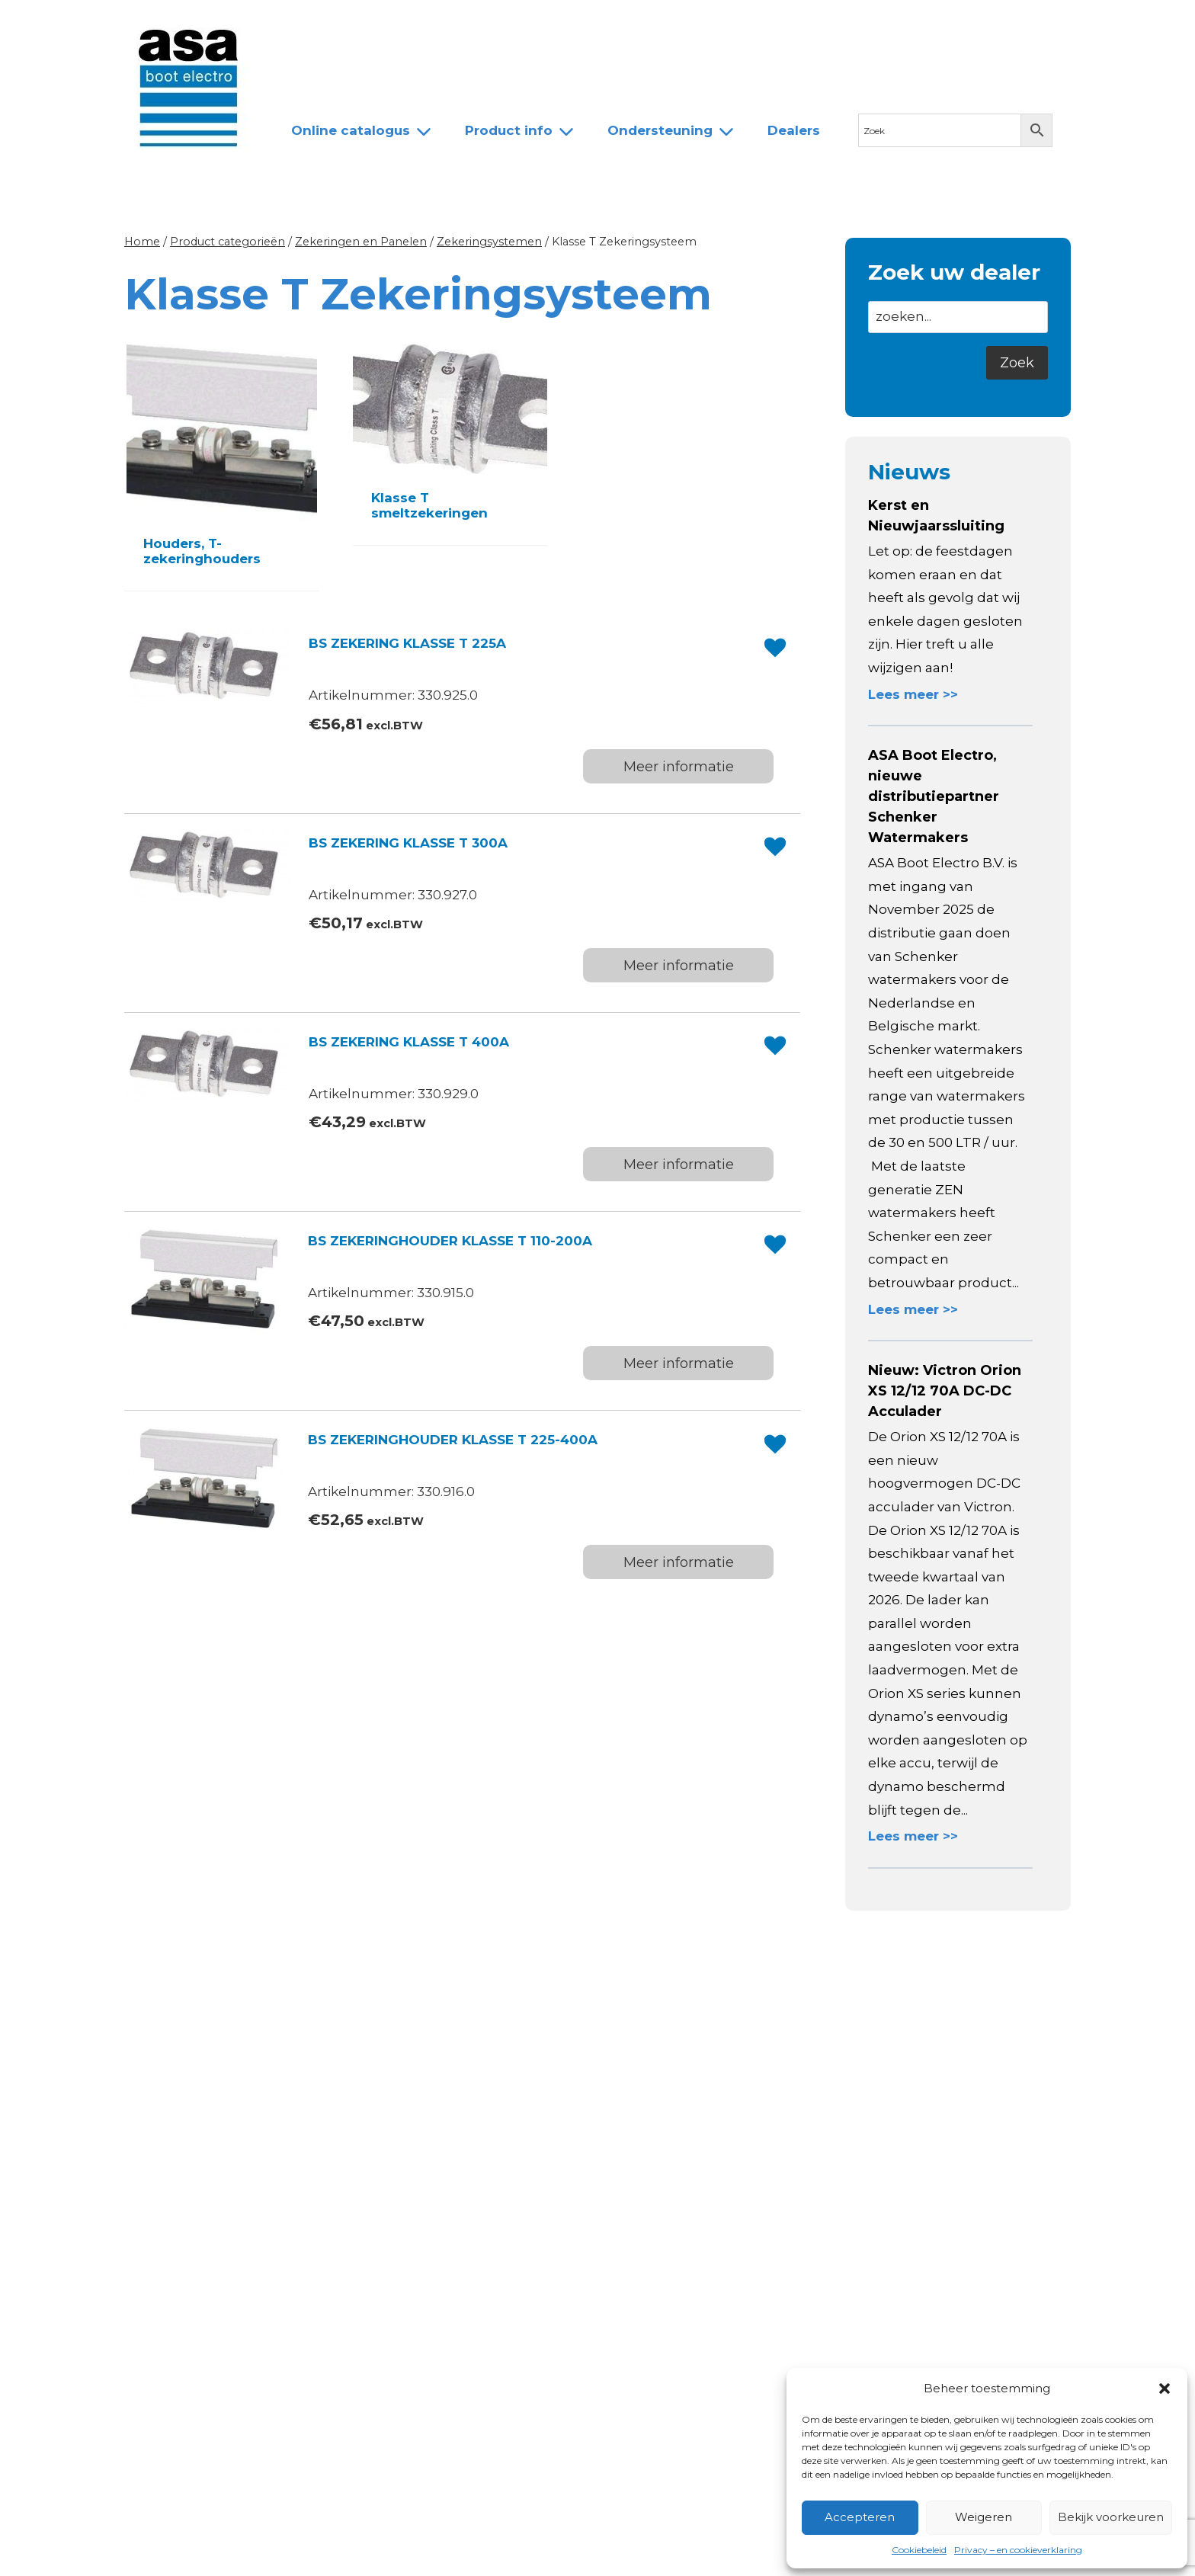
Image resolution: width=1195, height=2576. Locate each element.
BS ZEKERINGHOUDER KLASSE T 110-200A (450, 1240)
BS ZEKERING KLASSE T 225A (407, 643)
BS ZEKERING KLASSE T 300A (408, 843)
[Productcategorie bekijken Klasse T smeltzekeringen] (450, 442)
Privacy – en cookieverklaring (1018, 2549)
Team (460, 25)
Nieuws (302, 25)
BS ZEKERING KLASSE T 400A (409, 1041)
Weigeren (983, 2517)
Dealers (531, 25)
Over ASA (384, 25)
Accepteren (860, 2517)
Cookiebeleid (919, 2549)
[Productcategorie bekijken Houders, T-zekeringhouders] (221, 465)
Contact (610, 25)
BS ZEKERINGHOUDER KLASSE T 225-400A (453, 1439)
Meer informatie (678, 766)
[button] (1164, 2388)
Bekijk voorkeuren (1111, 2517)
